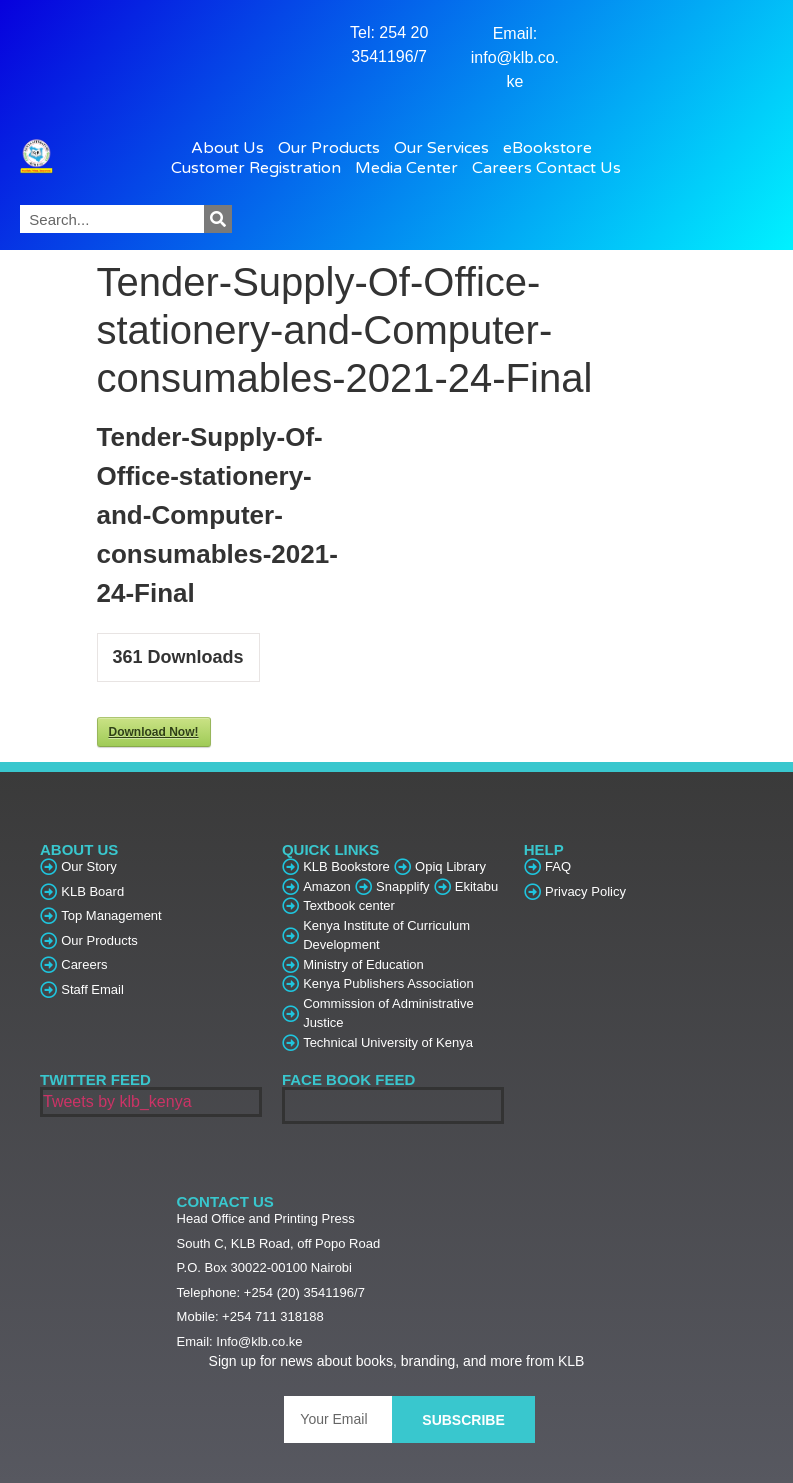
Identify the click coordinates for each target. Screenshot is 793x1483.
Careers (502, 168)
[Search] (218, 219)
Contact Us (578, 168)
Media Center (411, 168)
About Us (232, 148)
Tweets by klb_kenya (117, 1101)
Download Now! (154, 732)
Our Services (446, 148)
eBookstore (552, 148)
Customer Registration (261, 168)
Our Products (334, 148)
